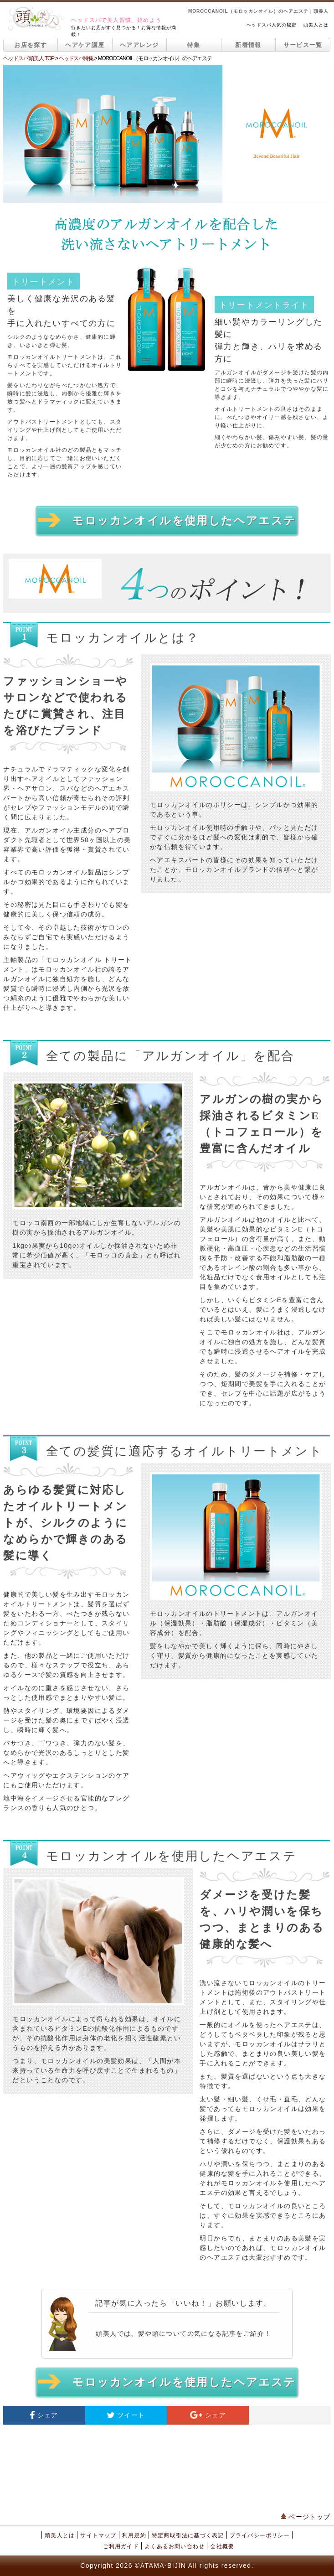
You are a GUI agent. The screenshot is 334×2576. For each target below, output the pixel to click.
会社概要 (222, 2546)
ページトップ (306, 2516)
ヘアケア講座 (84, 44)
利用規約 (134, 2535)
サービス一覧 (303, 44)
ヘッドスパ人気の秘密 (272, 24)
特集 (193, 44)
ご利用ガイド (121, 2546)
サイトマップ (98, 2535)
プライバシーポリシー (260, 2535)
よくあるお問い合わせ (174, 2546)
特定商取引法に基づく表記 (188, 2535)
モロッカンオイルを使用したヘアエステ (167, 520)
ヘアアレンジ (139, 44)
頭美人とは (316, 24)
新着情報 (248, 44)
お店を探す (30, 44)
